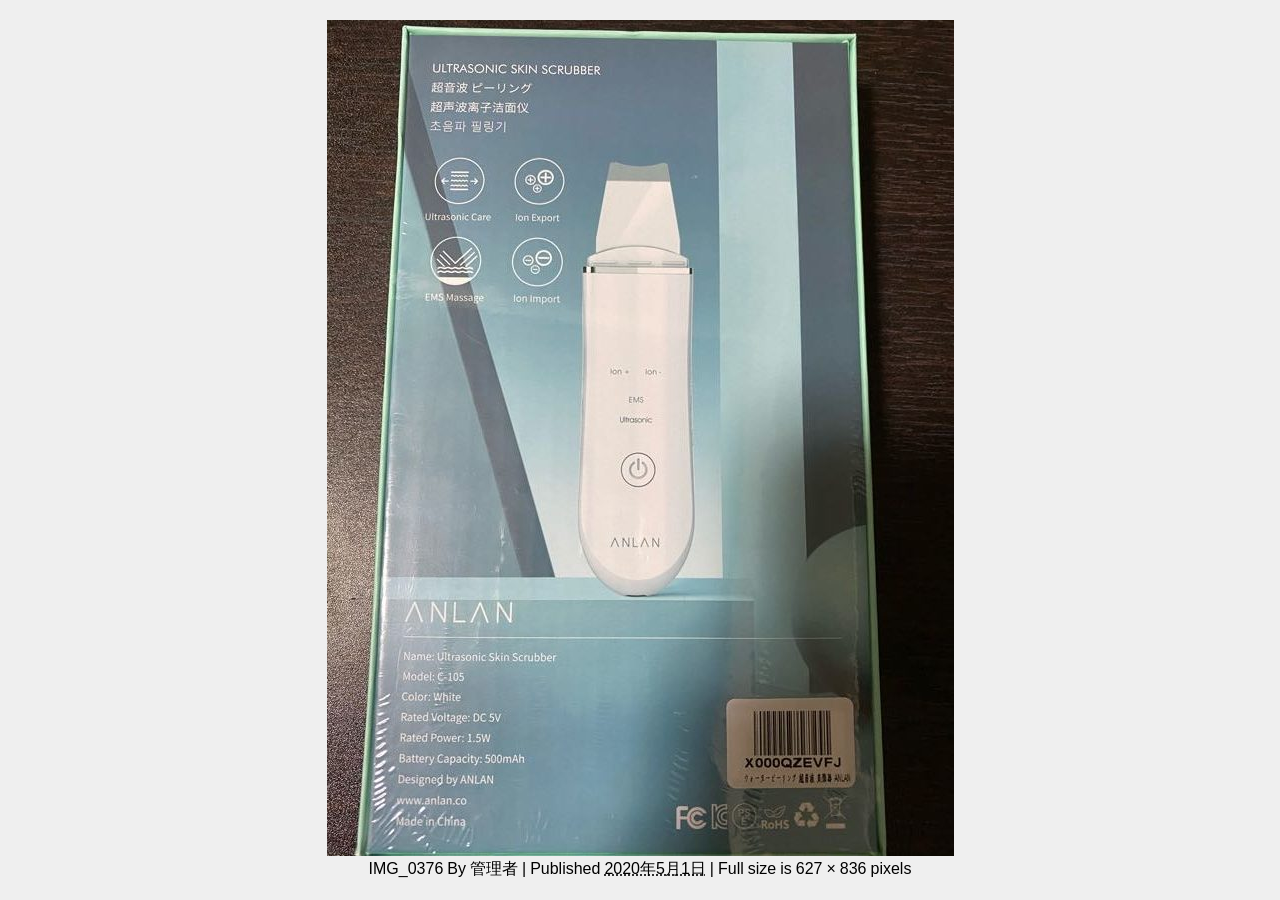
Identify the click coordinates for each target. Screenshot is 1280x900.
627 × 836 (831, 868)
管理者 (494, 868)
